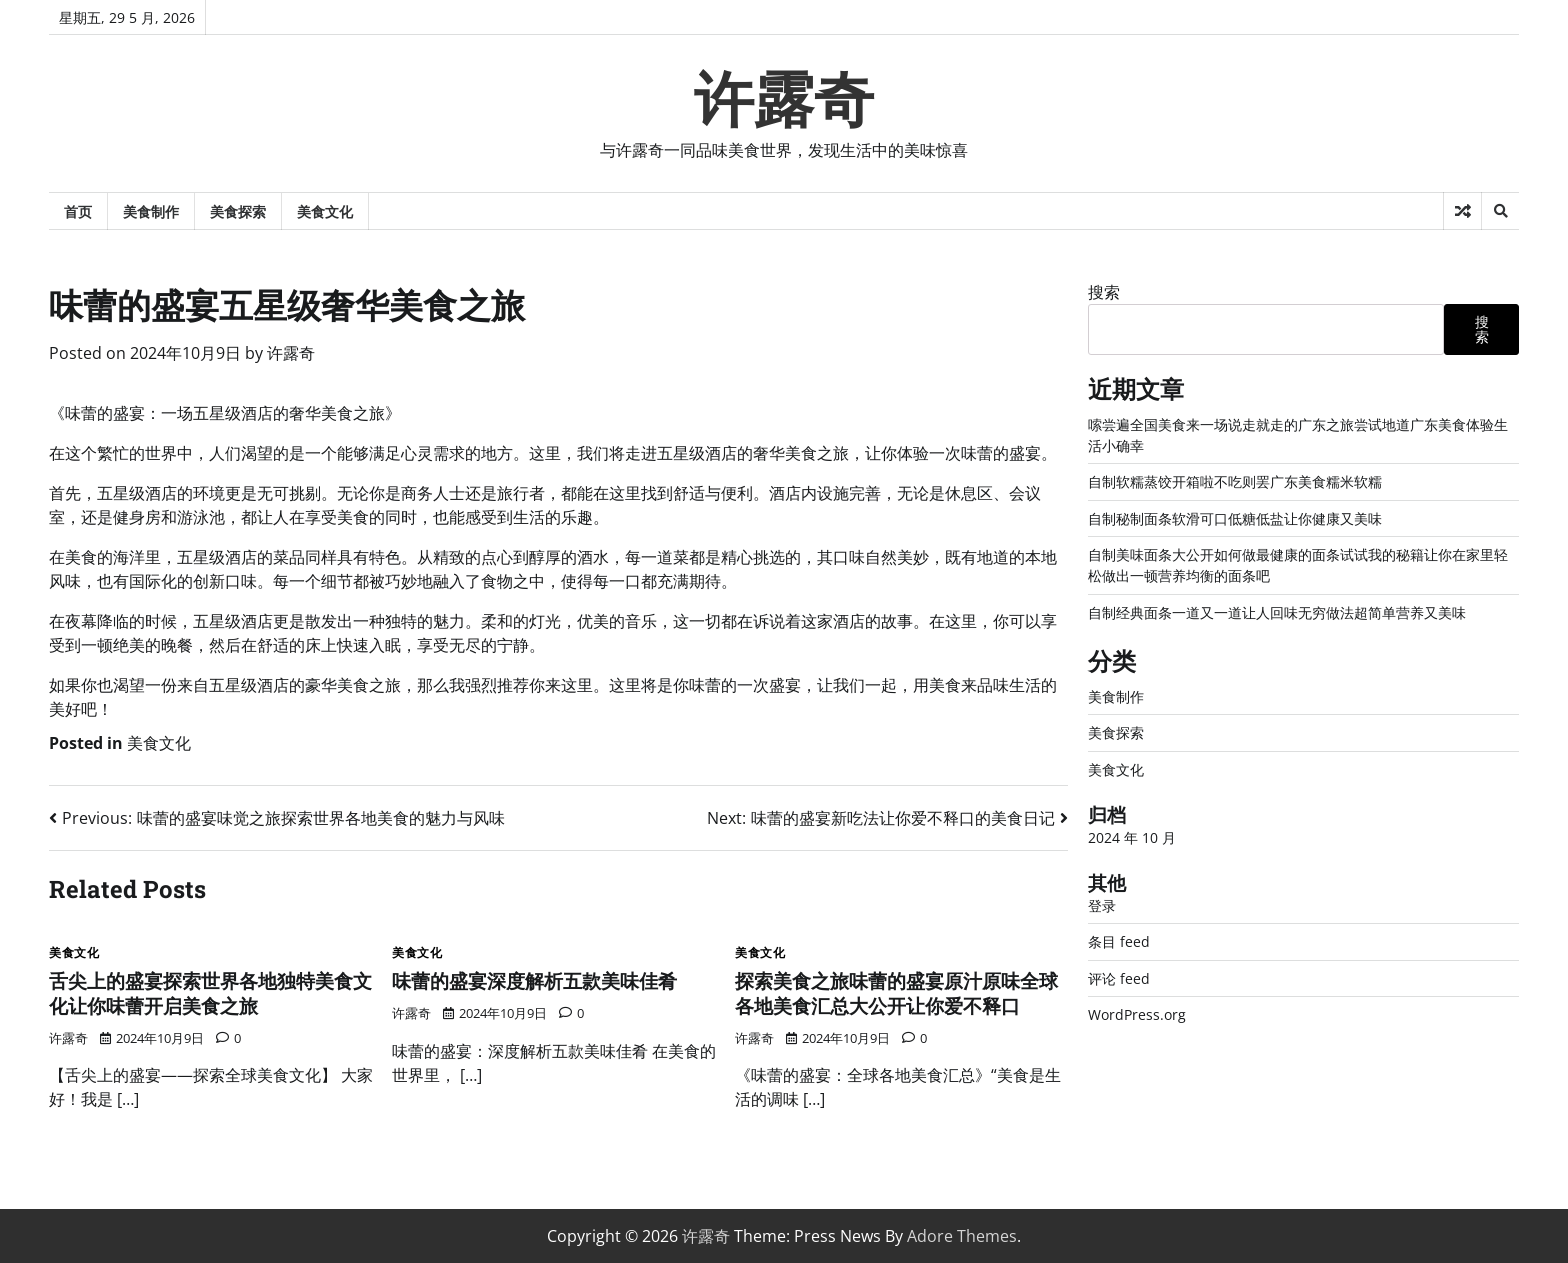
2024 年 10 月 (1132, 837)
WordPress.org (1137, 1014)
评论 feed (1119, 978)
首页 (78, 211)
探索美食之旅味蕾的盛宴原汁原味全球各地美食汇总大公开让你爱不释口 (896, 993)
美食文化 (325, 211)
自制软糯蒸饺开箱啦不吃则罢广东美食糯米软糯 (1235, 481)
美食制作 (151, 211)
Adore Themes (962, 1236)
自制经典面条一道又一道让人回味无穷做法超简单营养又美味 (1277, 612)
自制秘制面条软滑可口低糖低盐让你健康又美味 (1235, 518)
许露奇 (784, 100)
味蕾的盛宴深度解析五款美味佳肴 (534, 980)
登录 (1102, 905)
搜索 (1104, 292)
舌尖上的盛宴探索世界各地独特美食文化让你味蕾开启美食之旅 (210, 993)
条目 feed (1119, 941)
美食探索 (238, 211)
